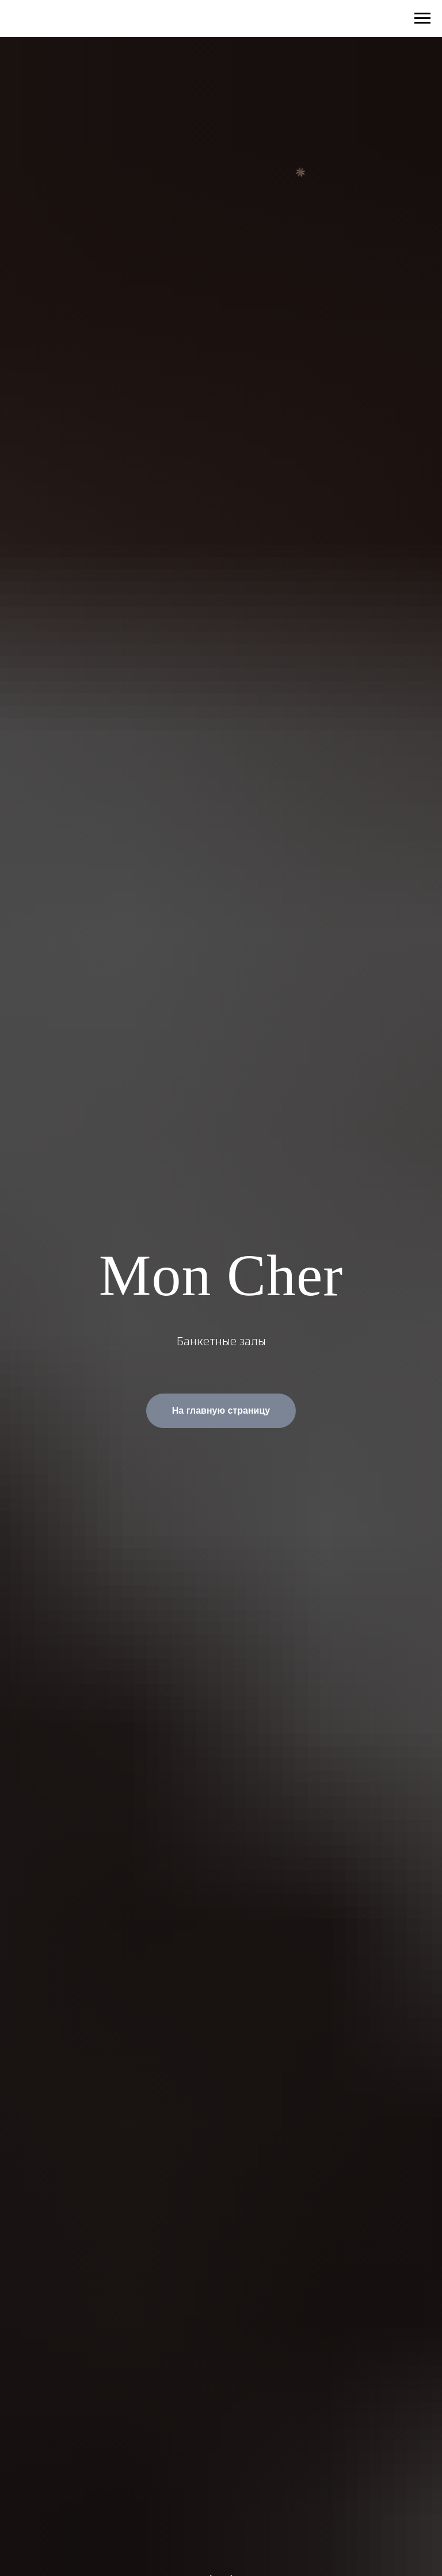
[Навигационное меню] (422, 18)
